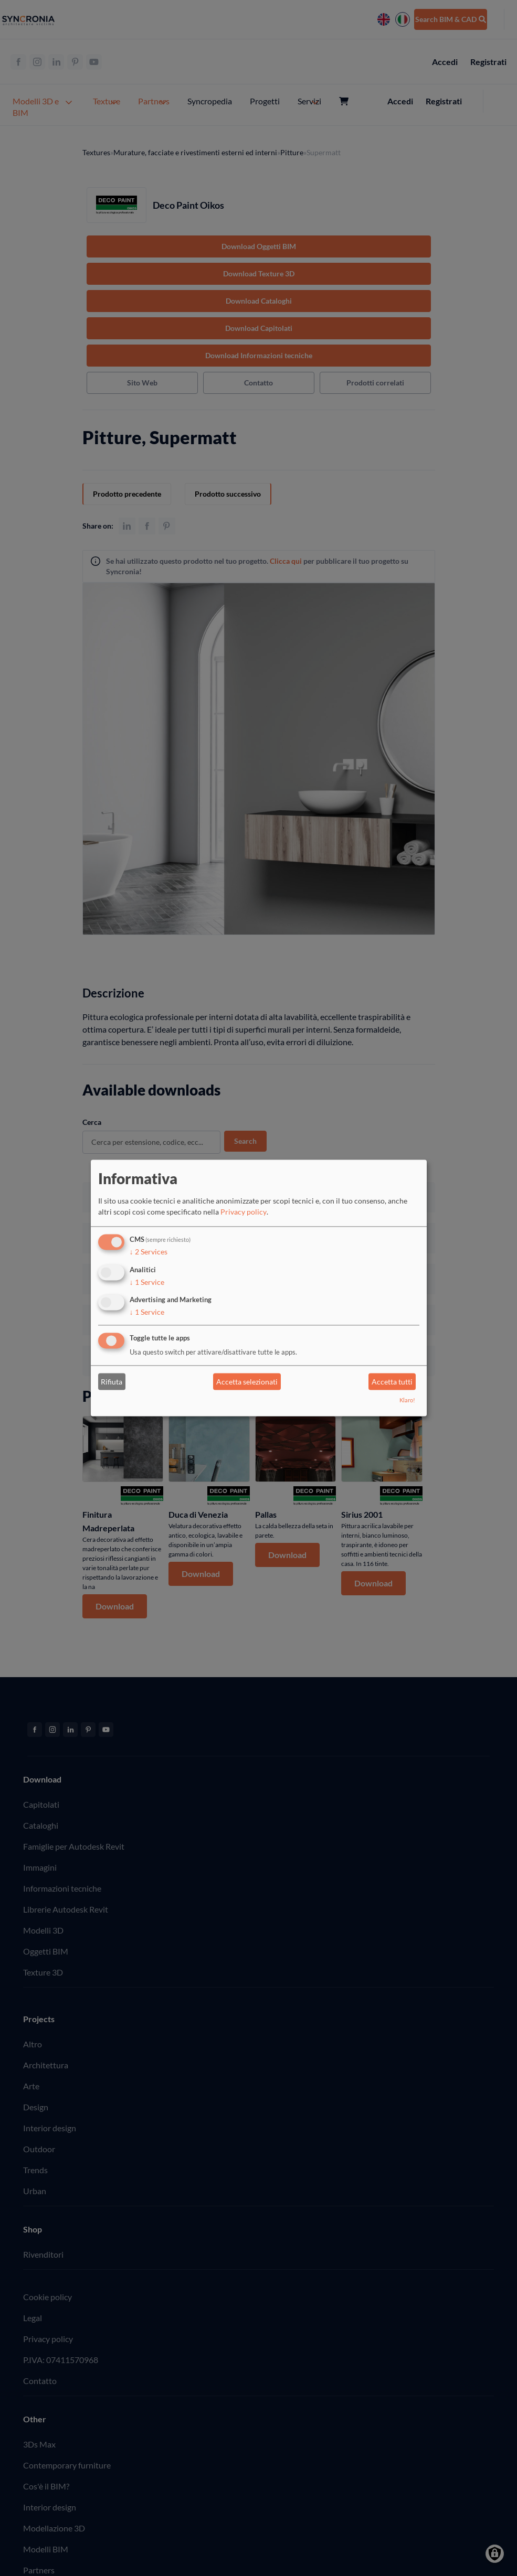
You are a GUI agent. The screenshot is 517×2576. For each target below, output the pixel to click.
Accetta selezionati (247, 1381)
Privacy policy (243, 1211)
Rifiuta (111, 1381)
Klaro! (407, 1400)
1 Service (147, 1282)
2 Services (148, 1252)
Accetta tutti (392, 1381)
